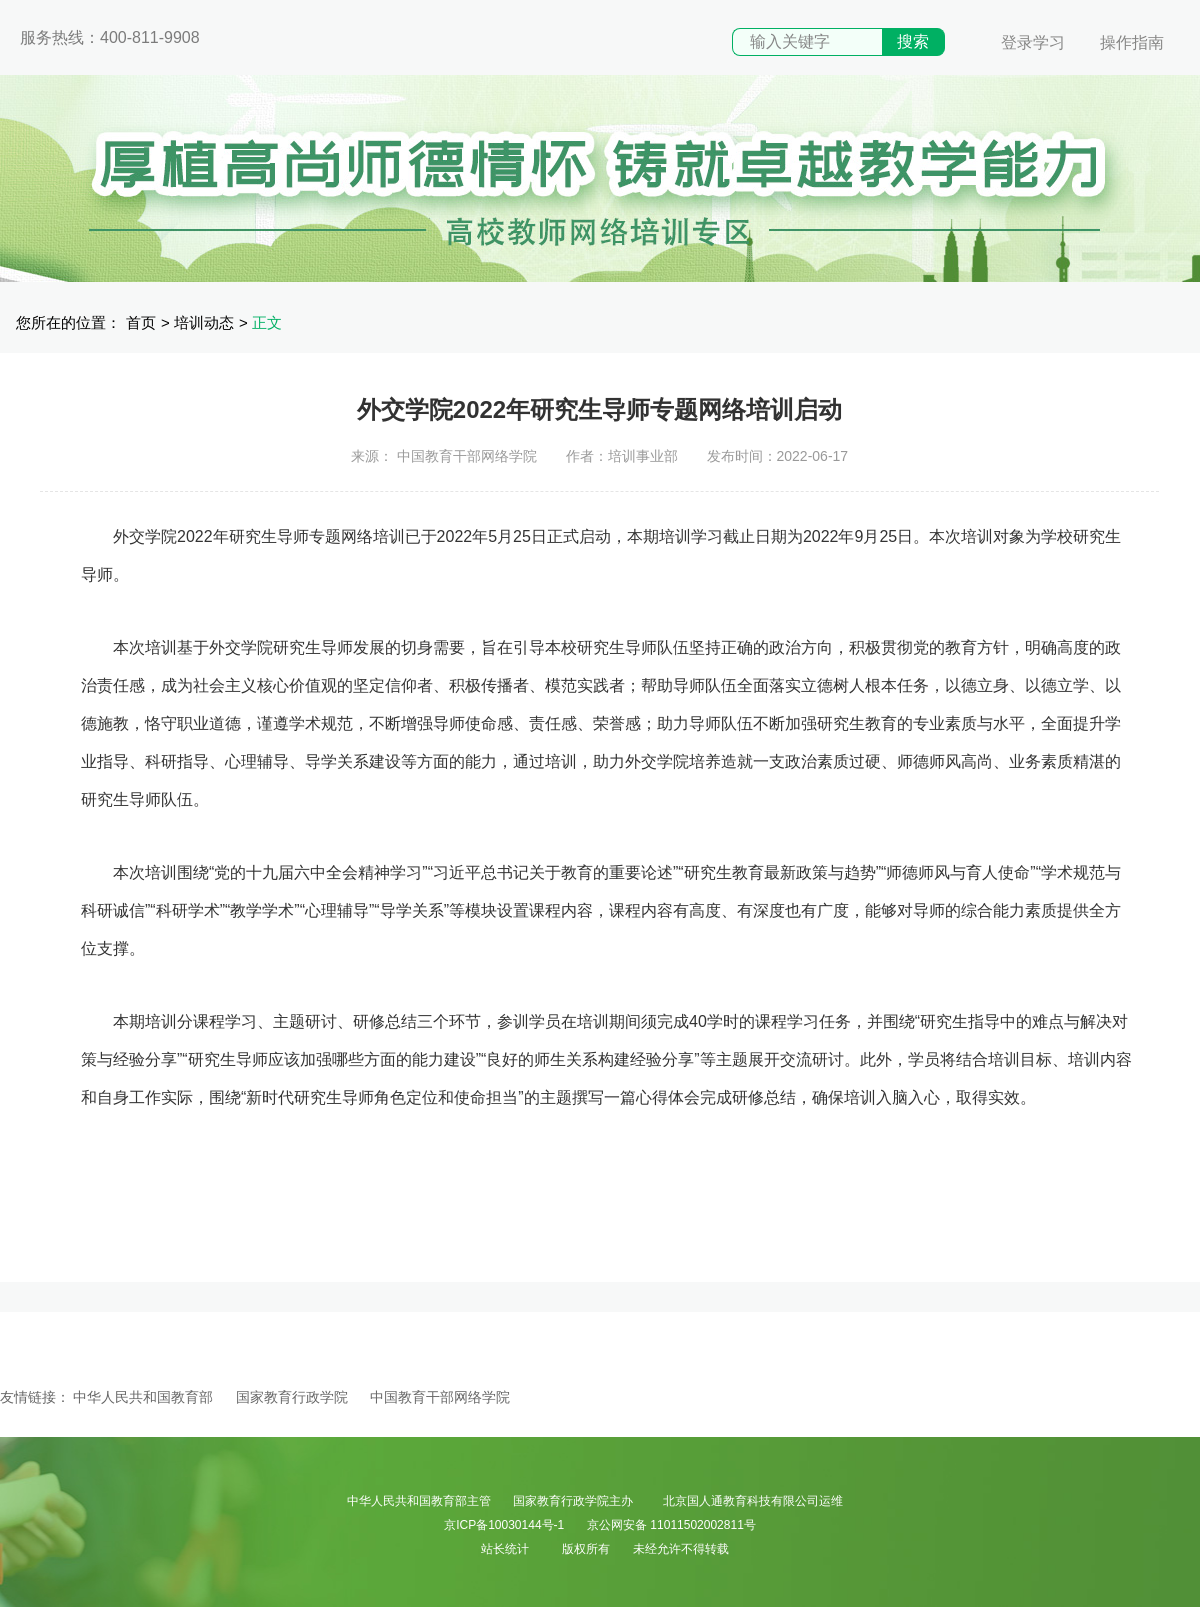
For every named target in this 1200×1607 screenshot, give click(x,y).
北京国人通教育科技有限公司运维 (753, 1501)
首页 (141, 322)
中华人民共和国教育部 (143, 1397)
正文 (267, 322)
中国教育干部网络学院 (440, 1397)
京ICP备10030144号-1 (504, 1525)
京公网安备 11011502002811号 (671, 1525)
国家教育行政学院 (292, 1397)
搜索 (913, 41)
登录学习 (1033, 42)
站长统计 (505, 1549)
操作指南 (1132, 42)
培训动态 (204, 322)
